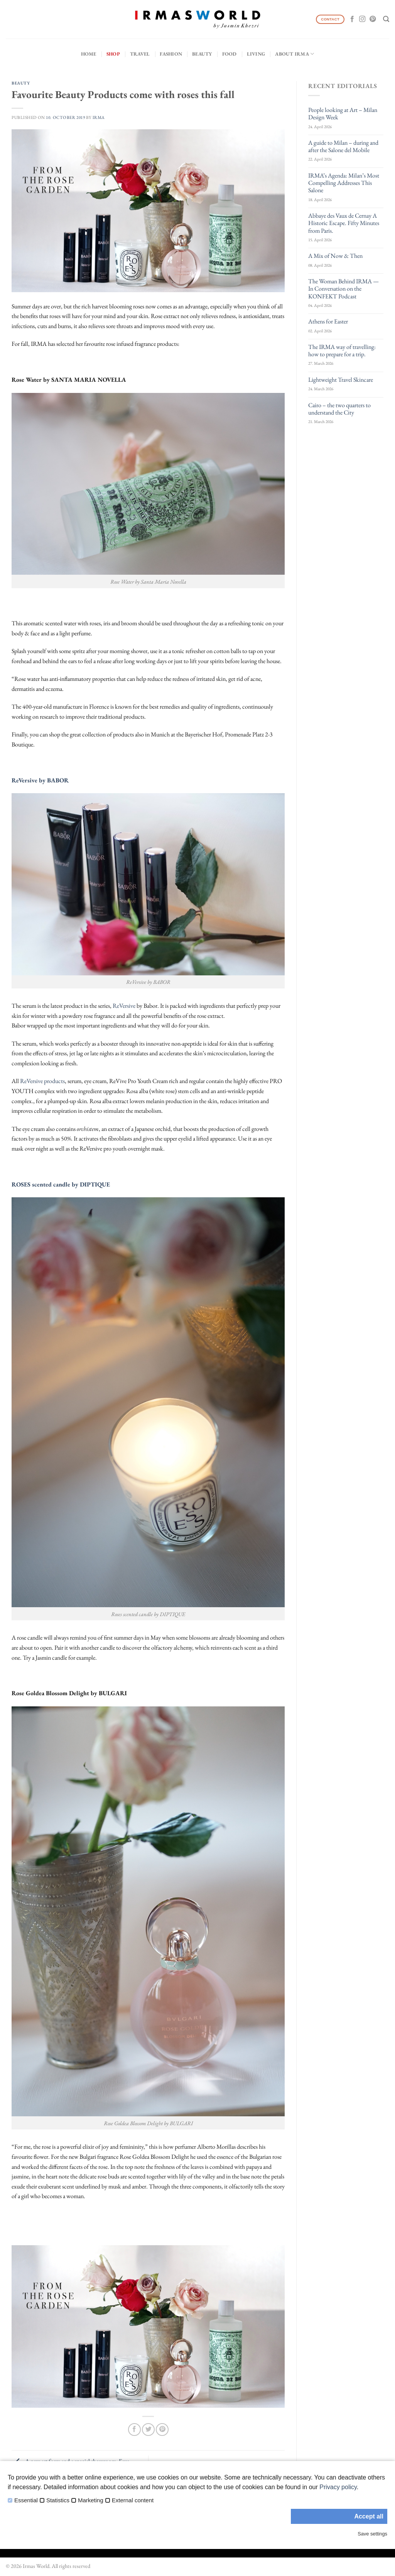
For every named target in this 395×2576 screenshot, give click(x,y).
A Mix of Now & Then (335, 255)
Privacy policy (338, 2487)
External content (133, 2500)
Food (229, 54)
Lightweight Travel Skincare (340, 379)
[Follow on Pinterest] (373, 19)
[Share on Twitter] (148, 2429)
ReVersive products (42, 1081)
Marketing (90, 2500)
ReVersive (124, 1006)
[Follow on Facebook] (352, 19)
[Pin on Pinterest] (162, 2429)
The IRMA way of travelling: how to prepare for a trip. (342, 350)
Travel (140, 54)
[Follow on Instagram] (362, 19)
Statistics (57, 2500)
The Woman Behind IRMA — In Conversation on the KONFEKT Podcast (343, 289)
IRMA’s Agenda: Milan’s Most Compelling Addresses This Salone (343, 183)
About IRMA (294, 54)
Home (88, 54)
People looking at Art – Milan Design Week (342, 113)
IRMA (99, 117)
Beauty (202, 54)
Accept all (368, 2516)
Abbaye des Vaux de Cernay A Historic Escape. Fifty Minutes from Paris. (343, 223)
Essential (26, 2500)
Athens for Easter (328, 321)
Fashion (171, 54)
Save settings (372, 2534)
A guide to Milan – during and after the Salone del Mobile (343, 146)
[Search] (386, 19)
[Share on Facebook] (134, 2429)
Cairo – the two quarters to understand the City (339, 408)
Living (256, 54)
